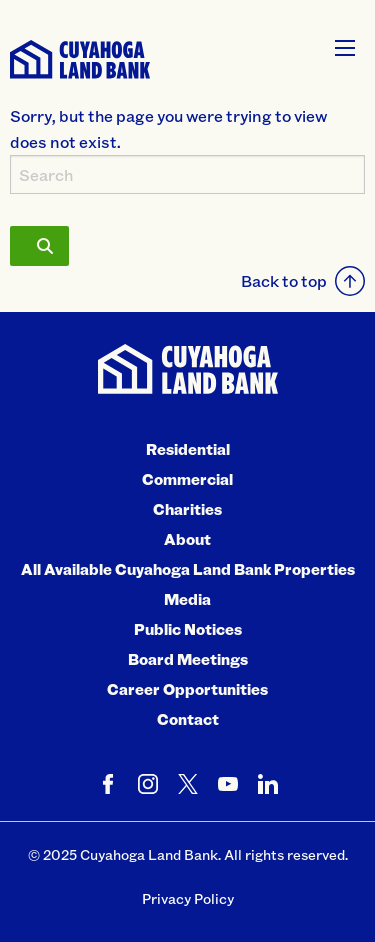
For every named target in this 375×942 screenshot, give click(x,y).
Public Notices (188, 629)
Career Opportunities (187, 689)
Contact (188, 719)
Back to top (303, 281)
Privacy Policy (188, 898)
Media (187, 599)
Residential (188, 449)
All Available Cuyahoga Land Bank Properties (188, 569)
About (187, 539)
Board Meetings (188, 659)
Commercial (187, 479)
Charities (187, 509)
